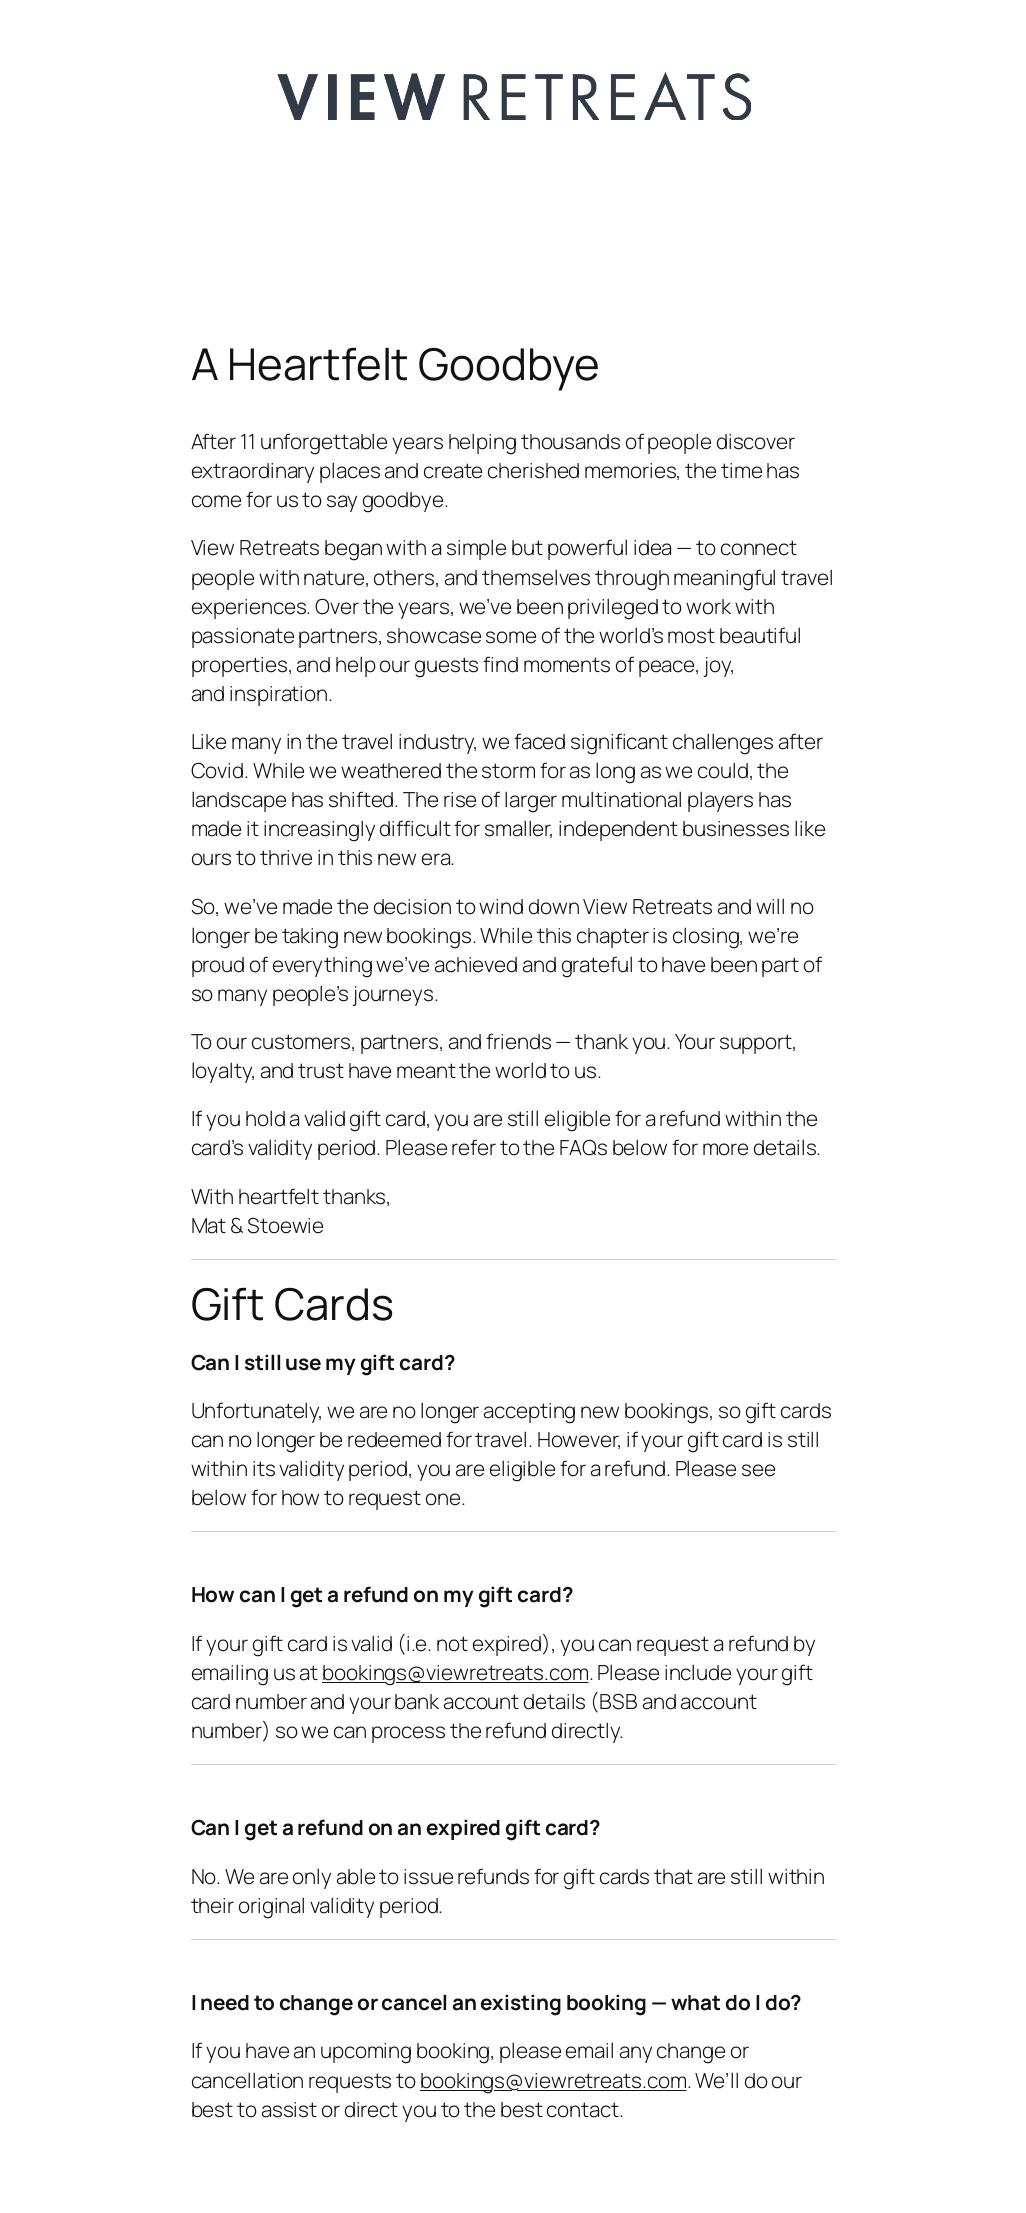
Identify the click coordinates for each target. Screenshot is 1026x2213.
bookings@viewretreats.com (455, 1672)
